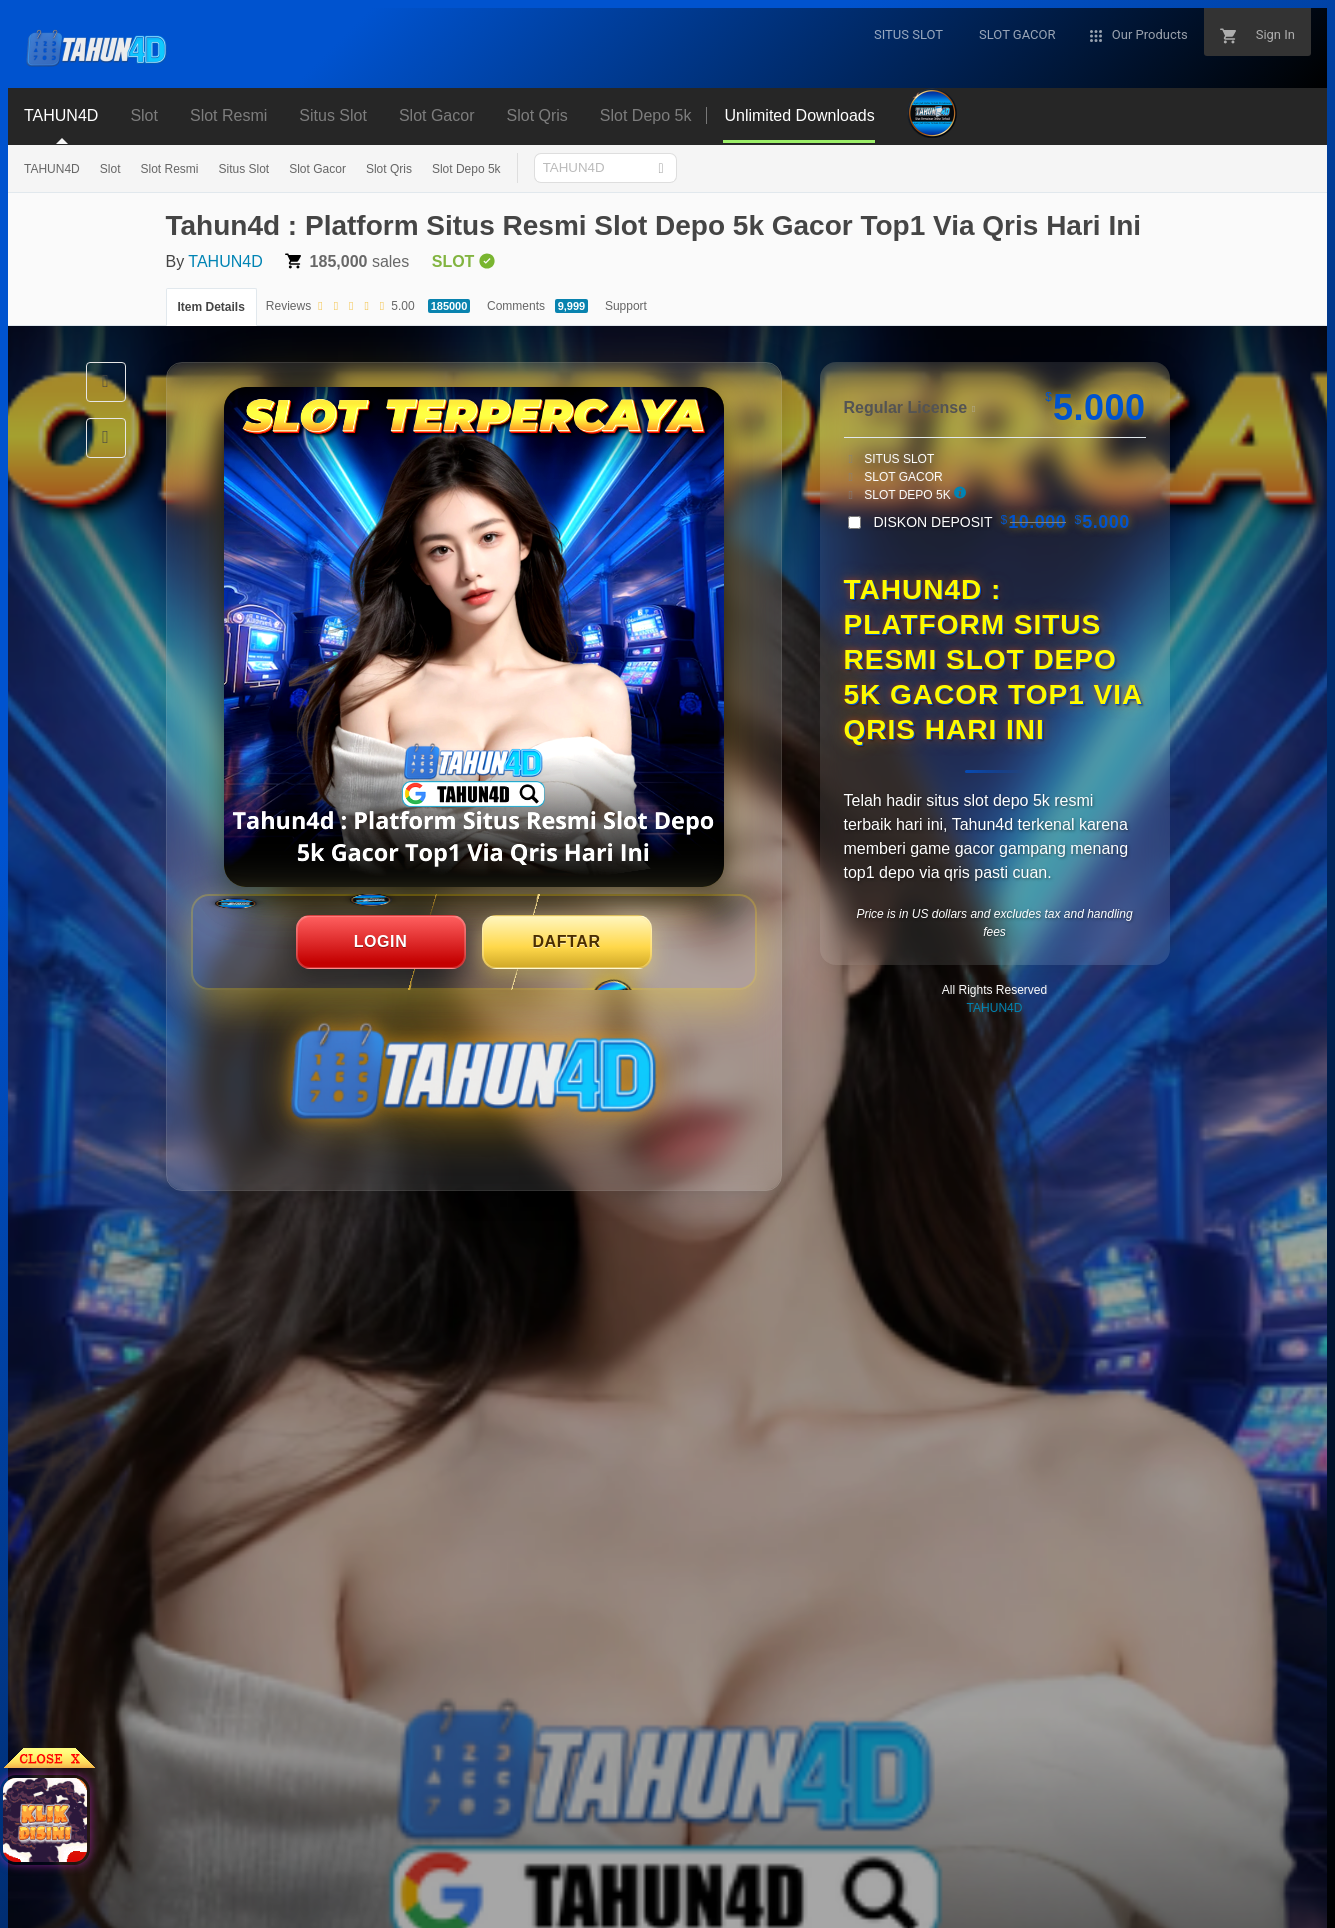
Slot (110, 169)
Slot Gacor (317, 169)
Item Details (211, 307)
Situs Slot (243, 169)
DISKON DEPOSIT (1002, 522)
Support (626, 306)
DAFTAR (566, 941)
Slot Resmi (169, 169)
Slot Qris (389, 169)
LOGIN (381, 941)
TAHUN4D (52, 169)
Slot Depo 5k (466, 169)
